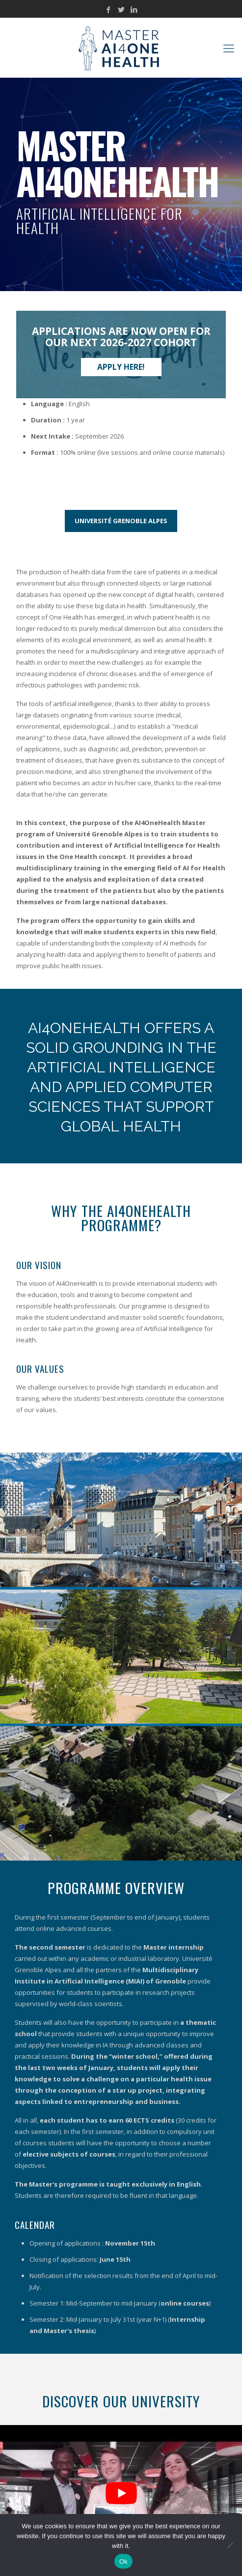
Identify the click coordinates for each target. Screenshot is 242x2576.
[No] (230, 2545)
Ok (123, 2561)
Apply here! (121, 366)
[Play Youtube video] (121, 2493)
